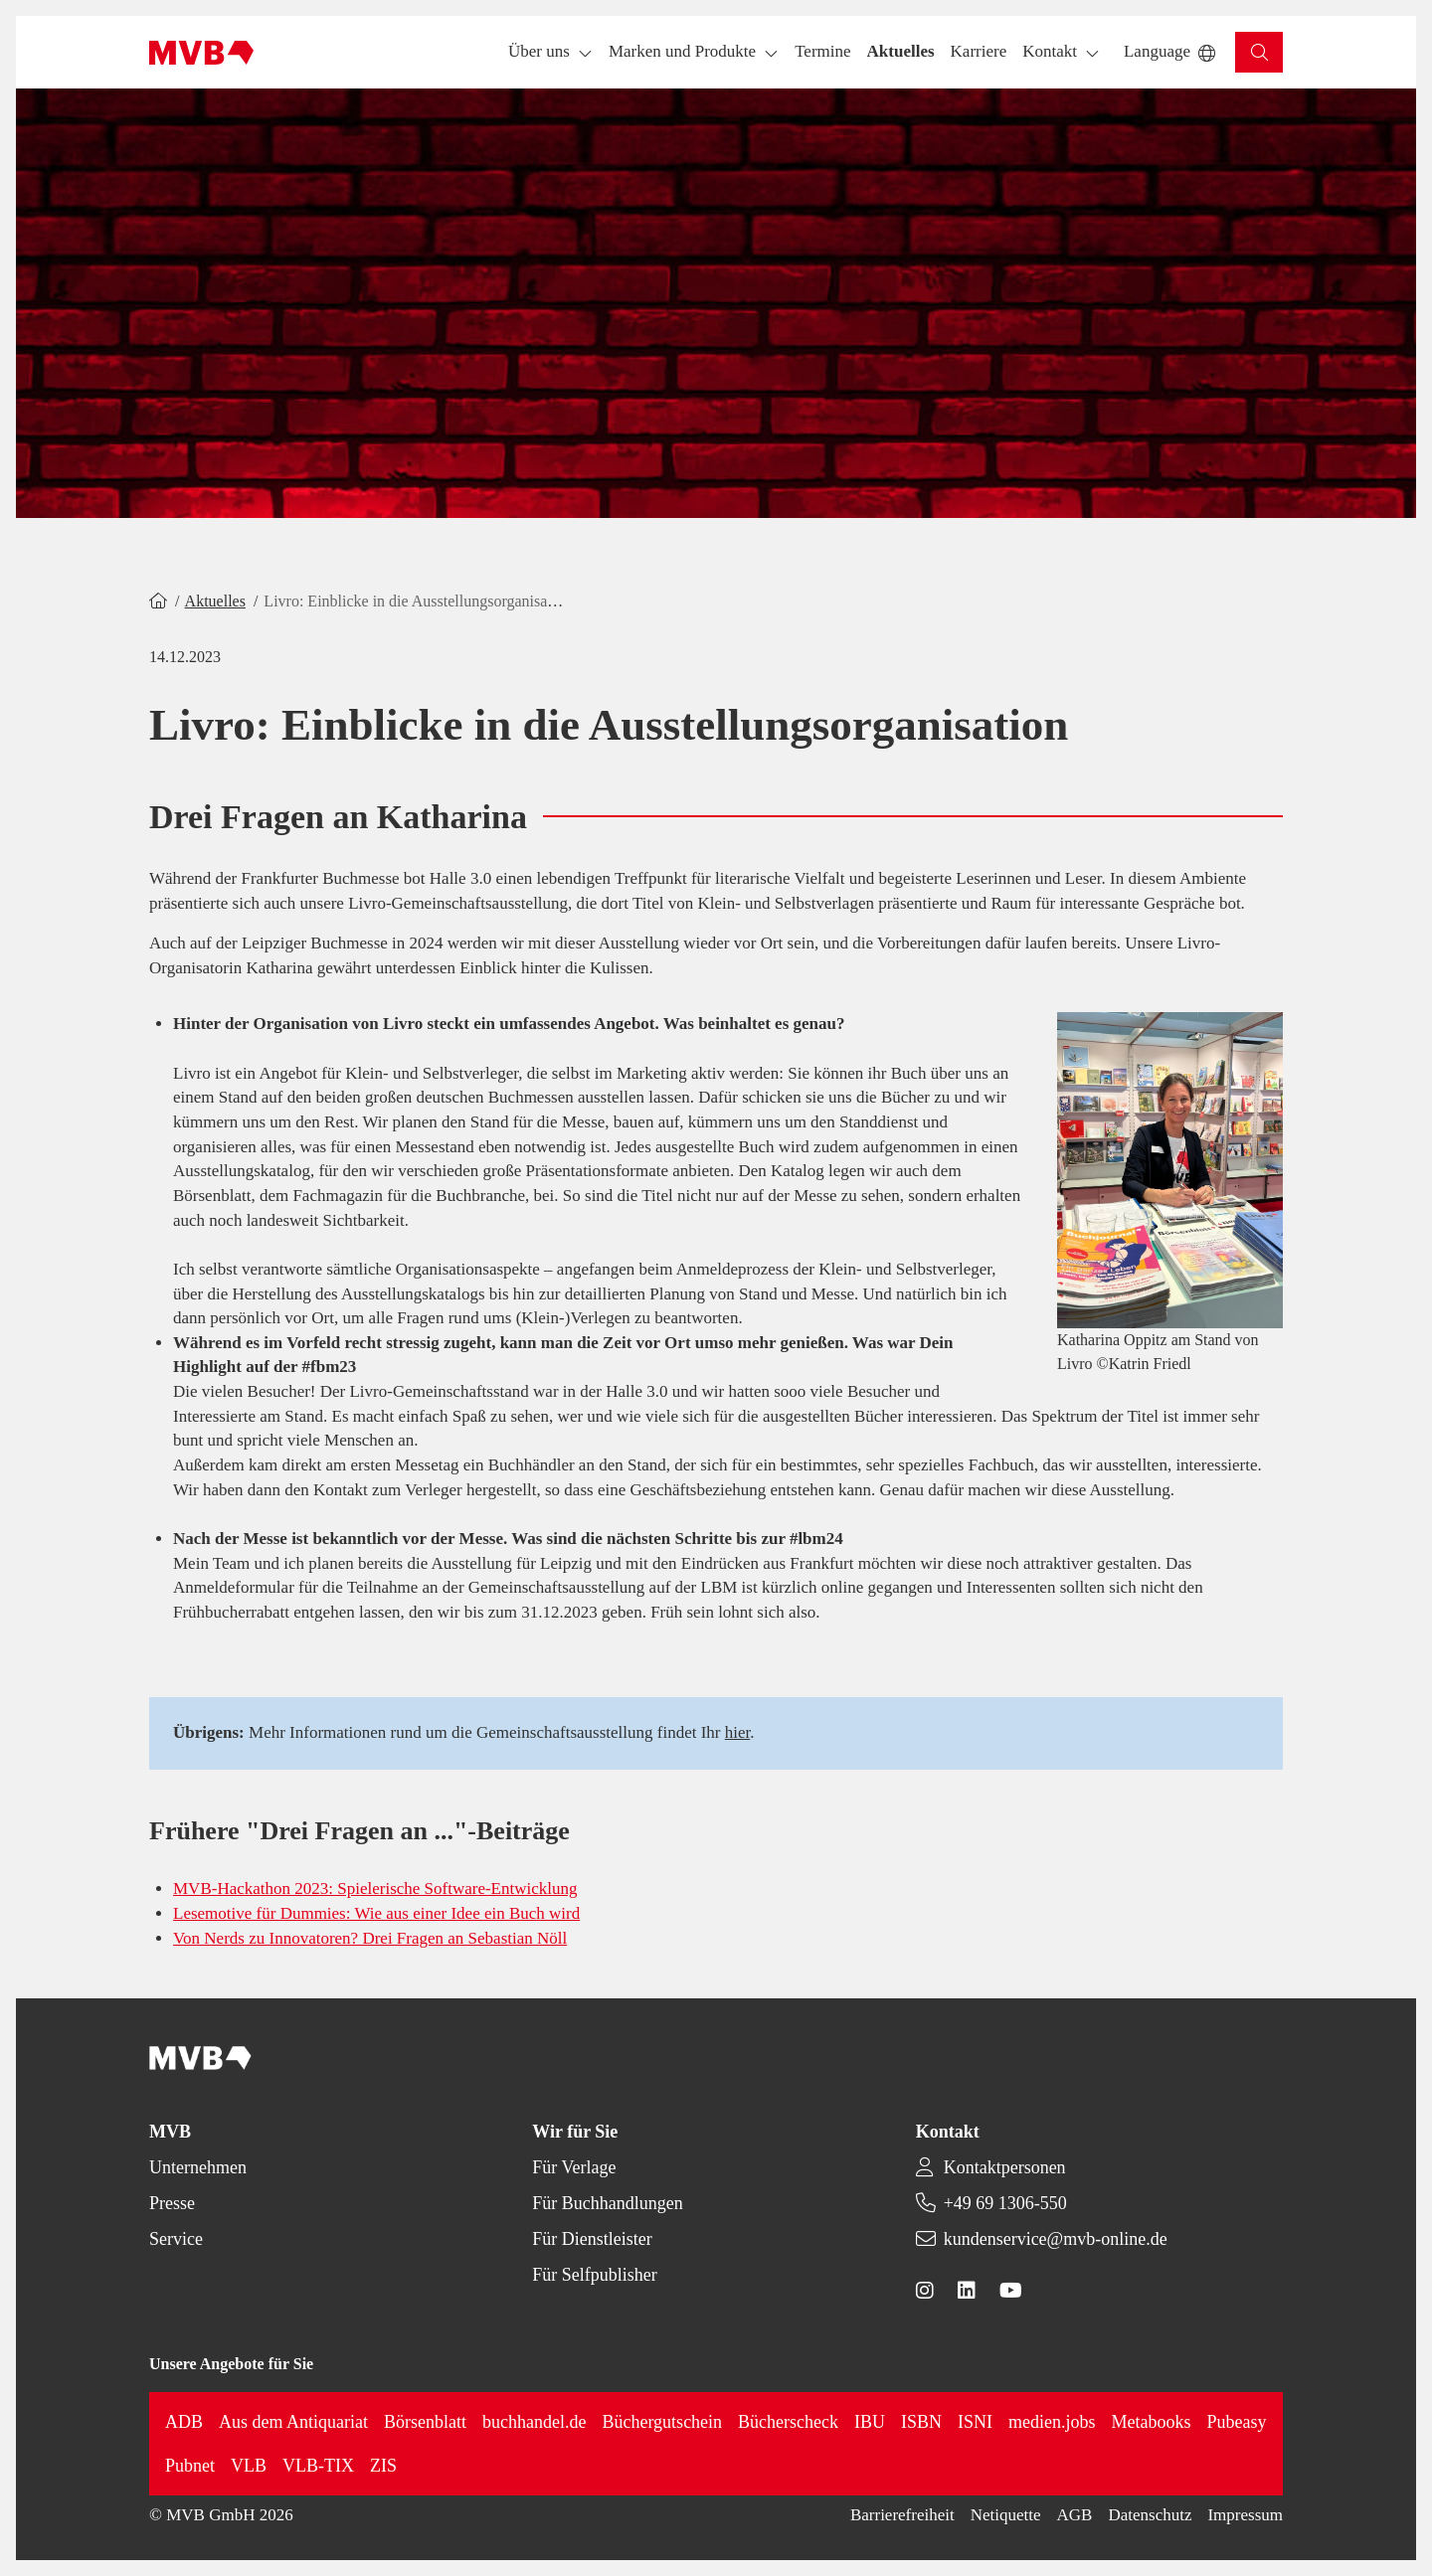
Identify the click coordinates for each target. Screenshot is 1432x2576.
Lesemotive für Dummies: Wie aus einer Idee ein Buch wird (376, 1913)
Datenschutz (1149, 2514)
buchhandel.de (534, 2422)
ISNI (975, 2422)
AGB (1075, 2514)
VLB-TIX (318, 2466)
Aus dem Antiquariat (293, 2422)
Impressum (1245, 2514)
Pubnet (190, 2466)
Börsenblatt (425, 2422)
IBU (869, 2422)
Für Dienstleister (591, 2239)
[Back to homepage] (201, 53)
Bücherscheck (788, 2422)
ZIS (383, 2466)
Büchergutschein (662, 2422)
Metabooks (1151, 2422)
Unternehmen (198, 2167)
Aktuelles (215, 601)
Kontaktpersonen (1005, 2167)
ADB (184, 2422)
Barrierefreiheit (902, 2514)
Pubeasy (1237, 2422)
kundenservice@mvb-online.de (1055, 2239)
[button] (822, 52)
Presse (172, 2203)
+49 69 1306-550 (1005, 2203)
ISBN (921, 2422)
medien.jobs (1052, 2422)
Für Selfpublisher (594, 2275)
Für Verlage (574, 2167)
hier (738, 1732)
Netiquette (1006, 2514)
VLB (249, 2466)
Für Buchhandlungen (607, 2203)
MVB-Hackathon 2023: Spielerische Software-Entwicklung (375, 1888)
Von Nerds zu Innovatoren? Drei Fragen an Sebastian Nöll (370, 1938)
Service (176, 2239)
